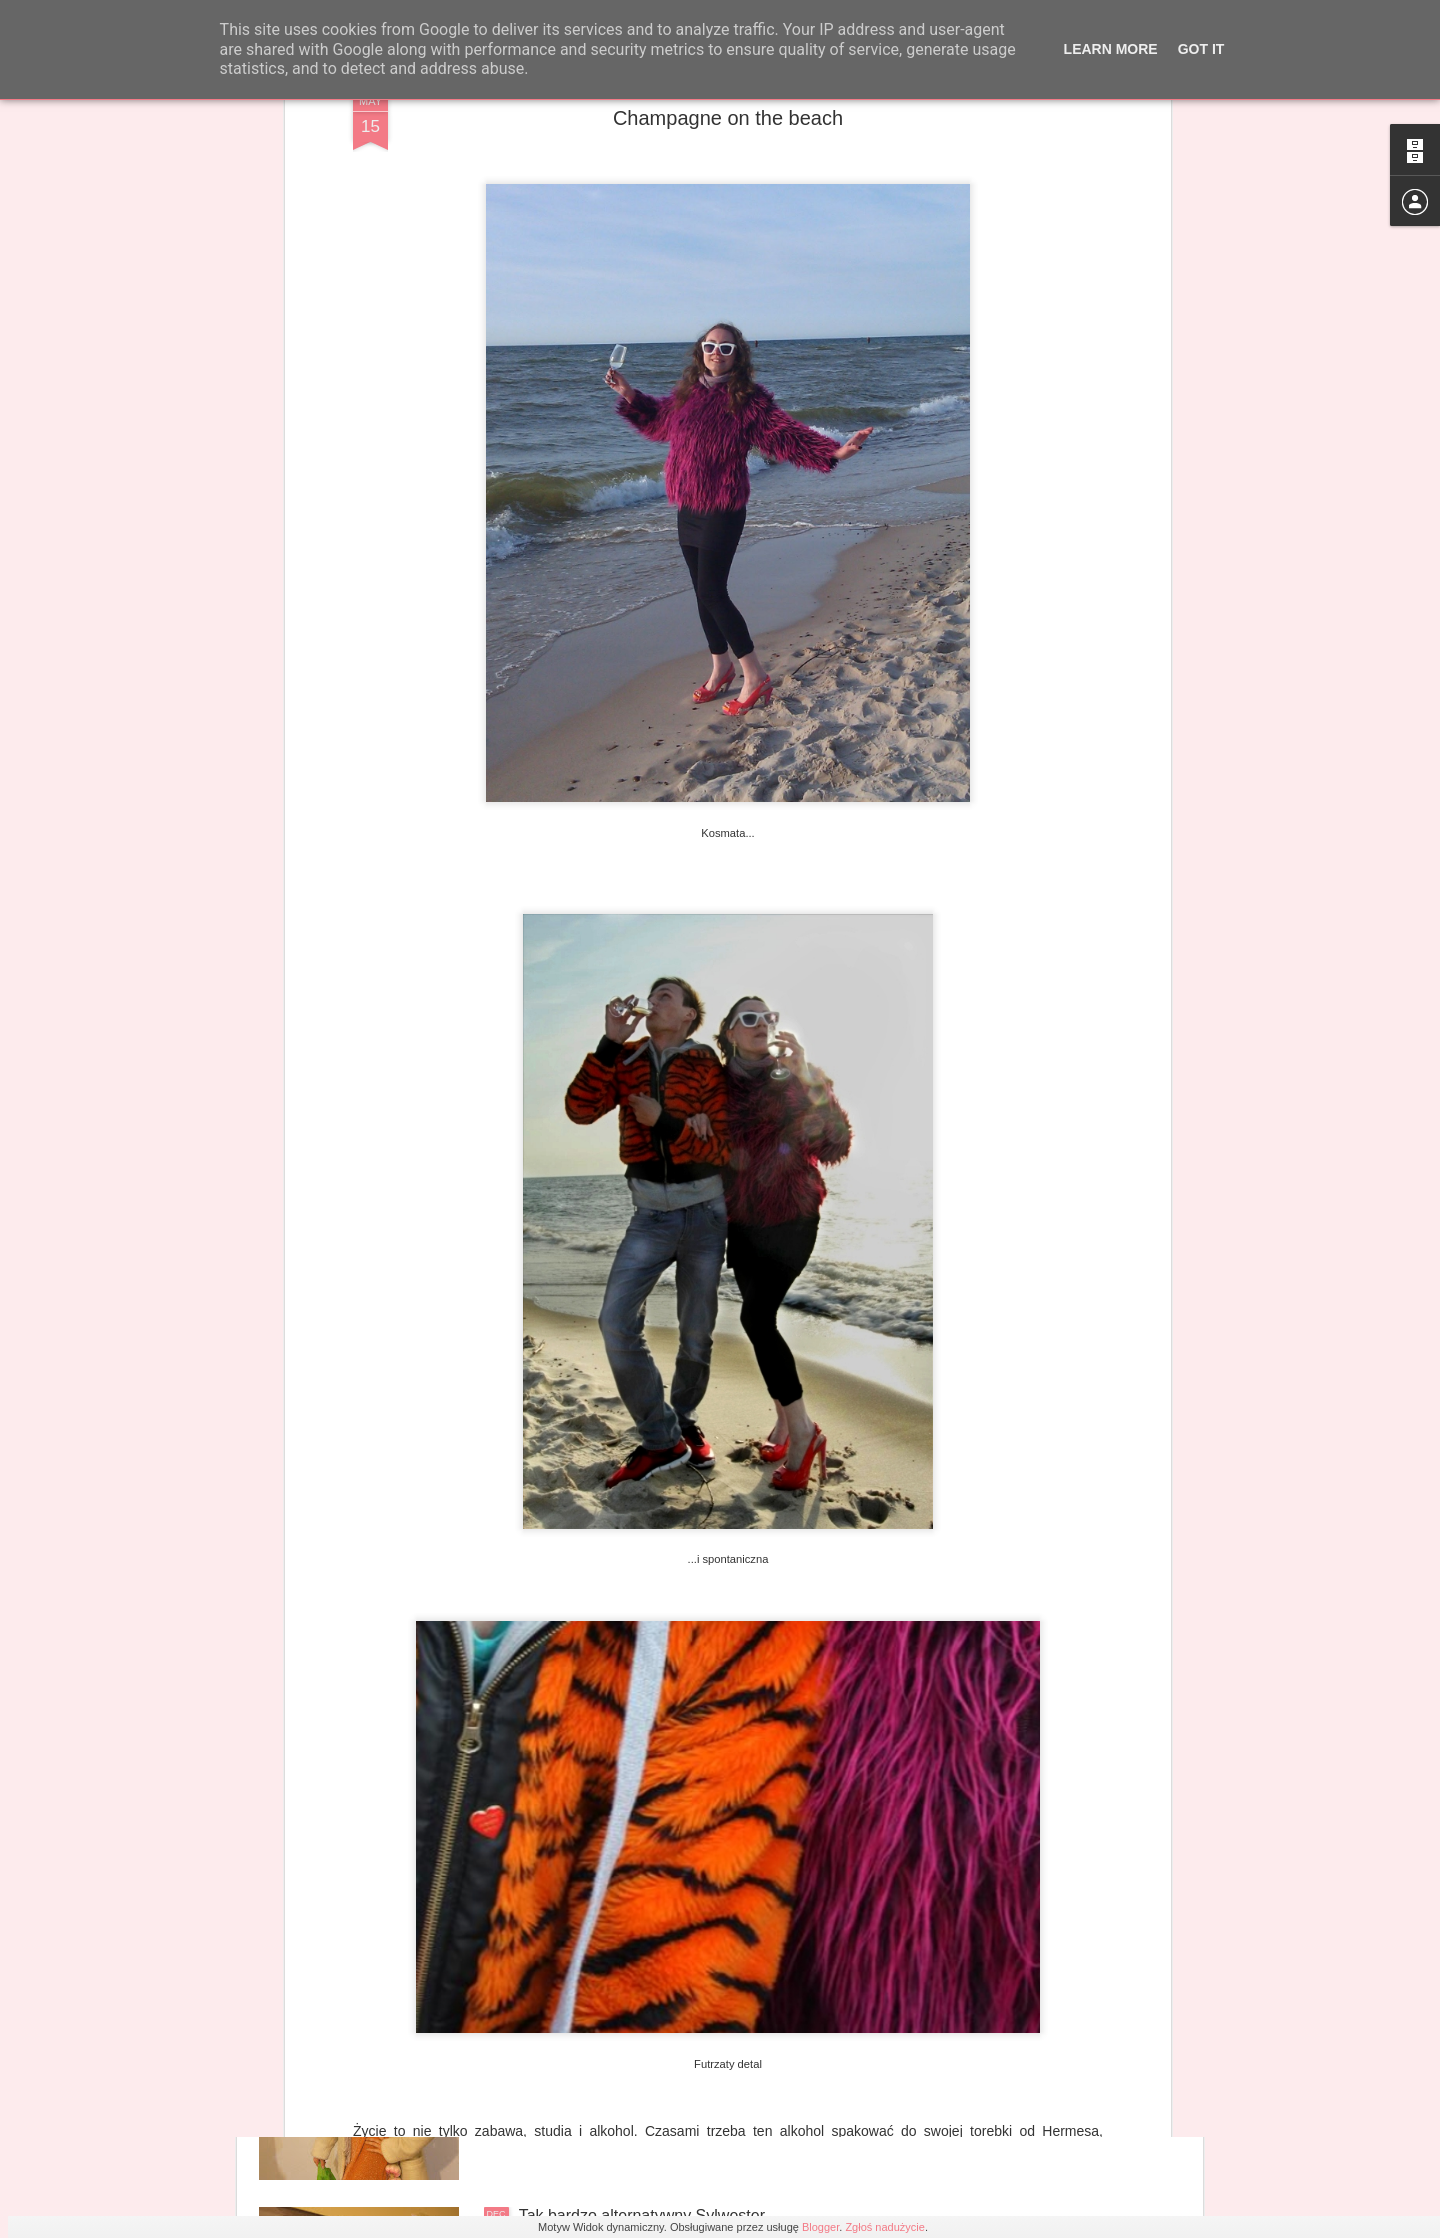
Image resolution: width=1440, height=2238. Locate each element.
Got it (1201, 49)
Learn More (1111, 49)
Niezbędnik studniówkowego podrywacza (665, 1988)
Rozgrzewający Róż (589, 1761)
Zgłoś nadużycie (885, 2227)
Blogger (820, 2227)
